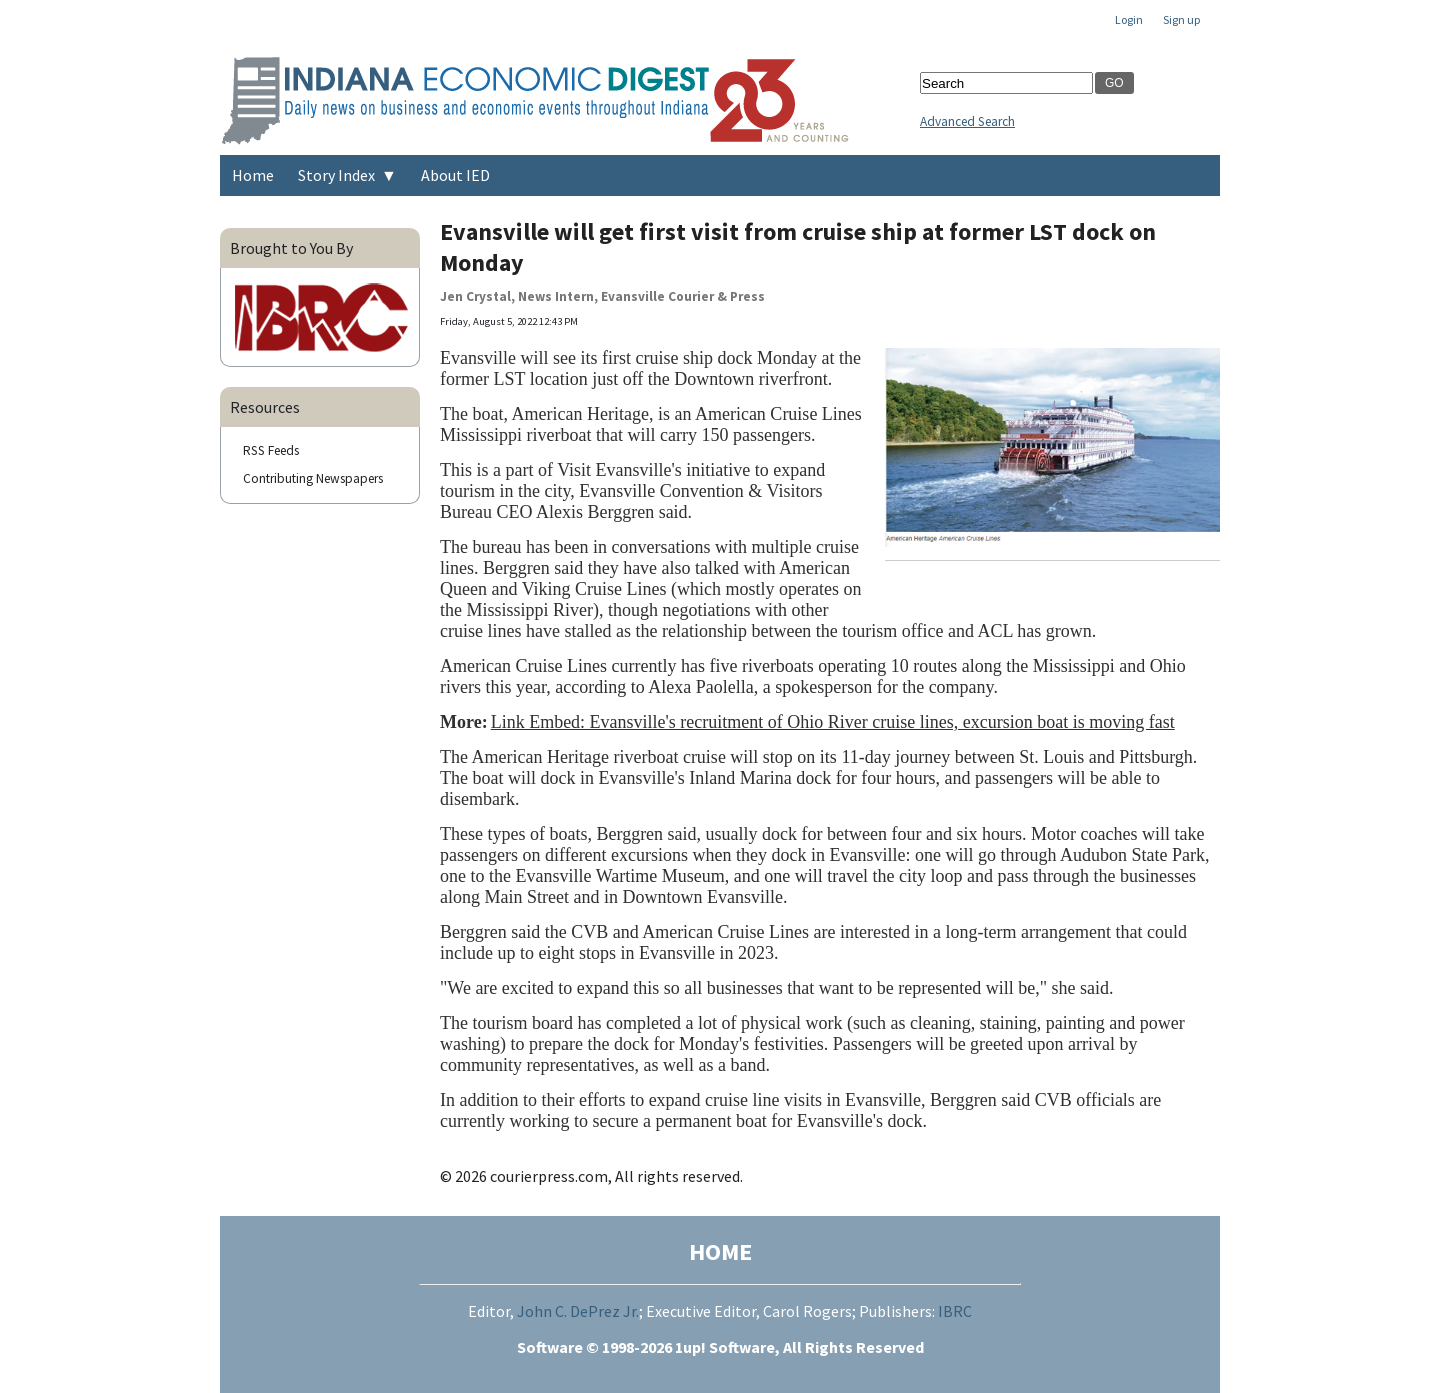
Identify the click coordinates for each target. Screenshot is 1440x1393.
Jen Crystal (475, 296)
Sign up (1181, 19)
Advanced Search (967, 121)
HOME (720, 1251)
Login (1129, 19)
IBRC (955, 1311)
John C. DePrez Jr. (578, 1311)
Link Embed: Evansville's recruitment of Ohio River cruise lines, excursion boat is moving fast (833, 722)
